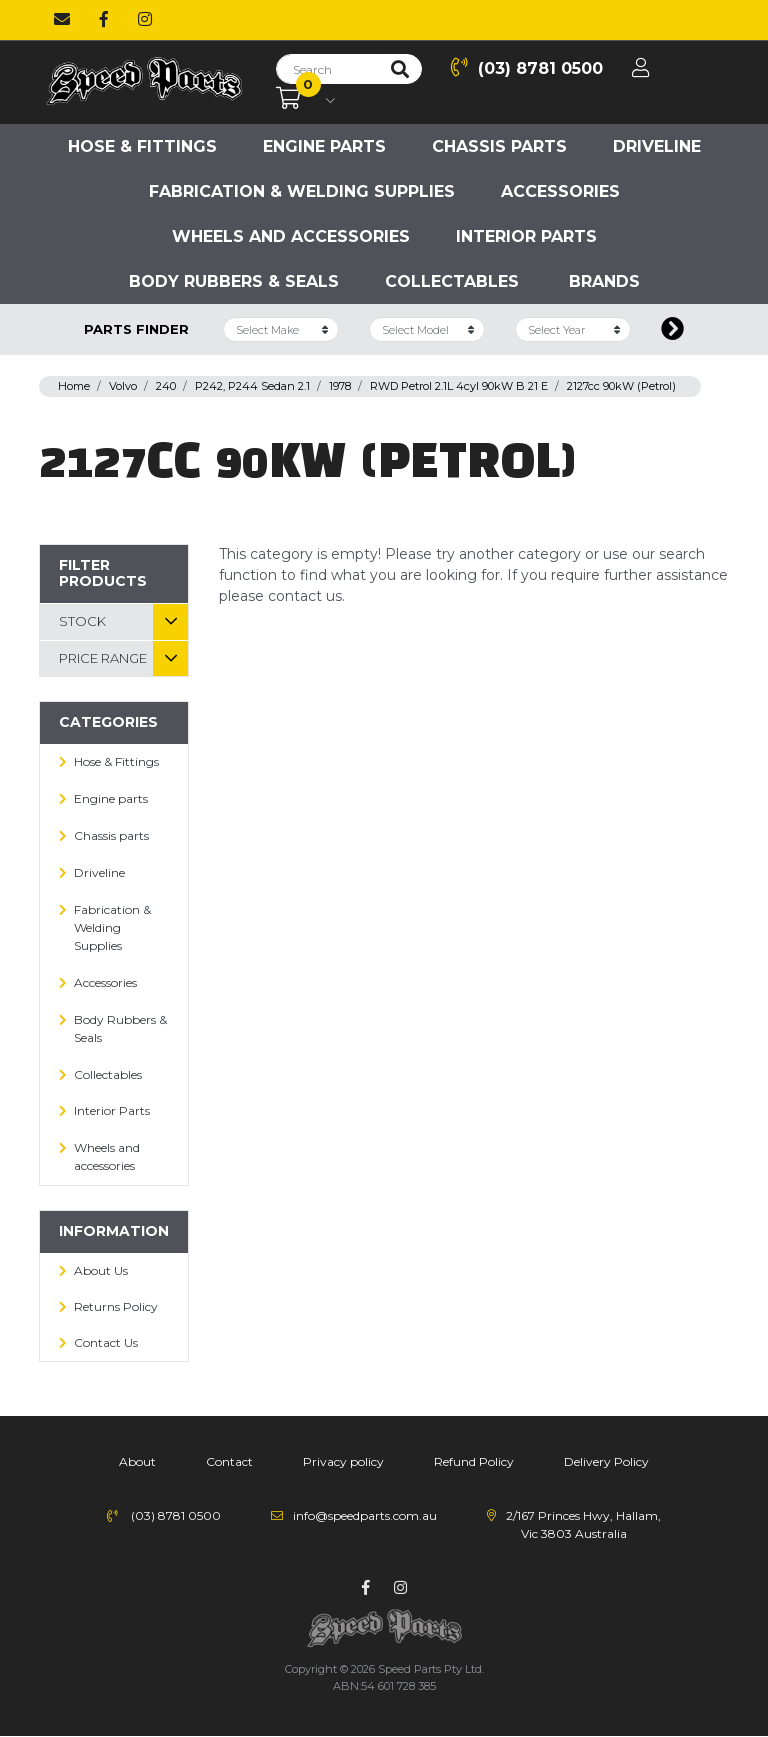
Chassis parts (499, 146)
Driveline (657, 146)
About (137, 1461)
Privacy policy (343, 1461)
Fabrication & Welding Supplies (302, 191)
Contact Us (106, 1342)
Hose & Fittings (142, 146)
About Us (101, 1270)
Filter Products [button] (103, 573)
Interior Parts (526, 236)
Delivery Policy (606, 1461)
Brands (604, 281)
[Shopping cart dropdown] (305, 99)
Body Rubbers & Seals (234, 281)
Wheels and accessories (291, 236)
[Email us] (62, 20)
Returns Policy (116, 1306)
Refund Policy (474, 1461)
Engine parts (324, 146)
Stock (82, 621)
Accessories (560, 191)
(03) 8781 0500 (527, 67)
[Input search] (327, 69)
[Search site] (400, 69)
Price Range (103, 658)
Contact (229, 1461)
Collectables (452, 281)
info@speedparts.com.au (365, 1515)
